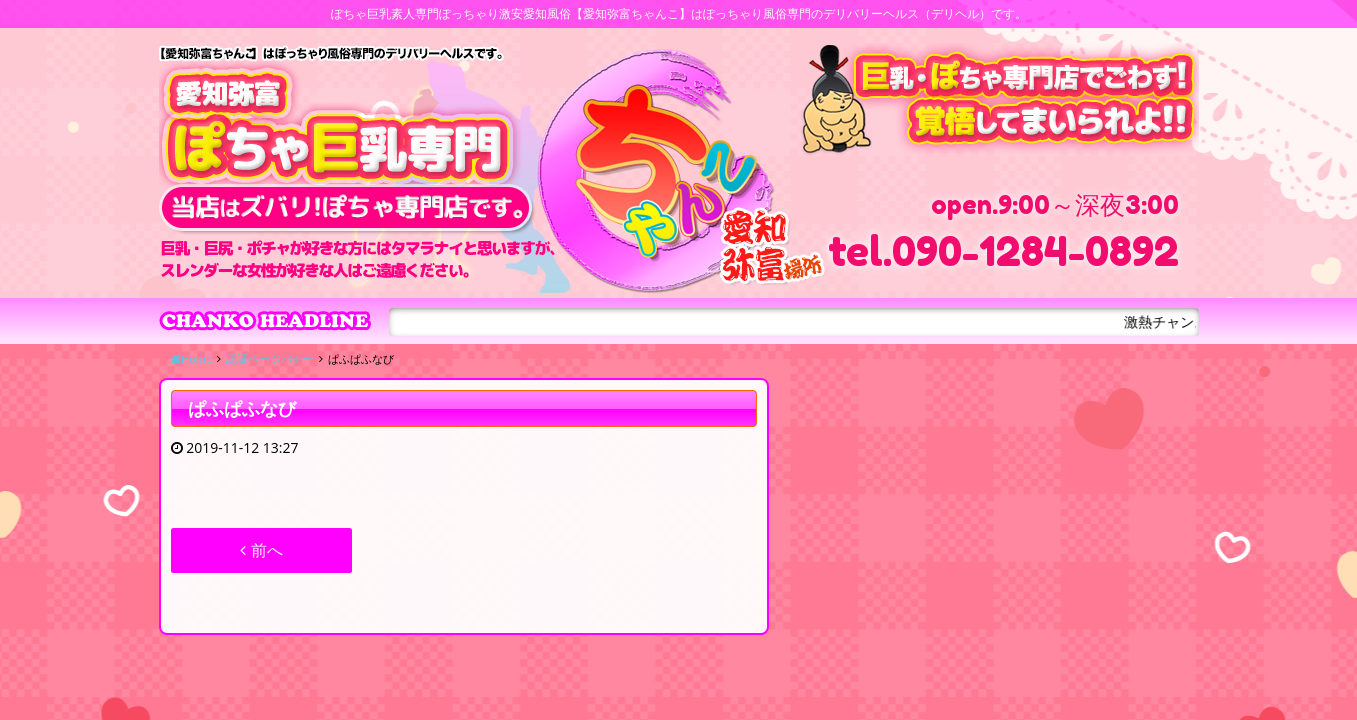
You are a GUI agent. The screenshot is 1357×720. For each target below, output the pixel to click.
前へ (261, 550)
